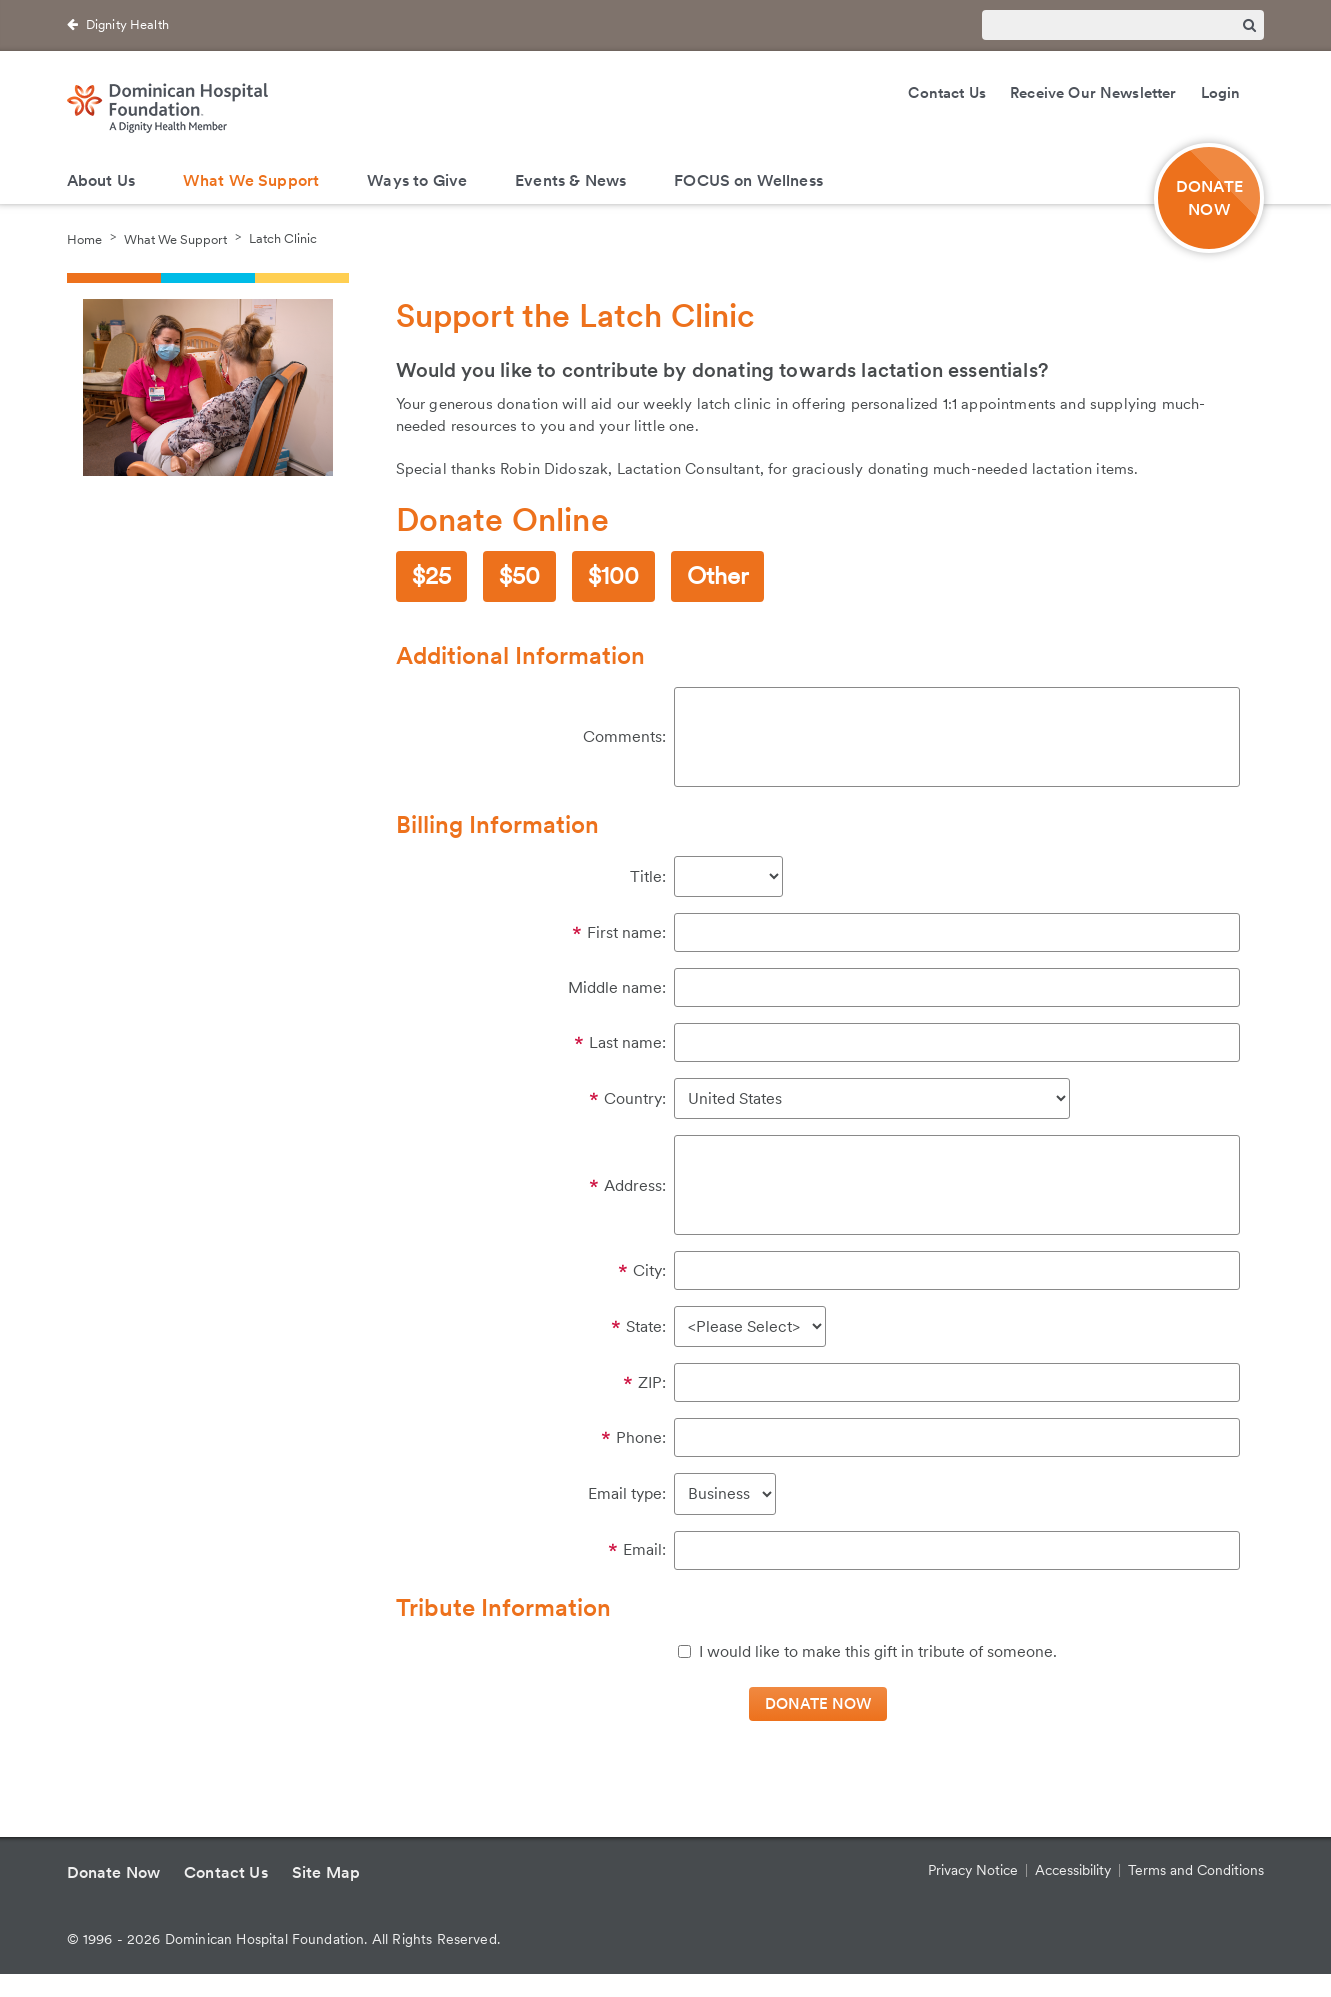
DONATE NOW (1209, 198)
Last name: (627, 1042)
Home (84, 238)
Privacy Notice (973, 1870)
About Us (101, 180)
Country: (635, 1098)
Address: (635, 1185)
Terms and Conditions (1196, 1870)
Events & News (570, 180)
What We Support (251, 180)
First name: (626, 932)
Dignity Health (127, 24)
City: (649, 1270)
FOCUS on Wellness (748, 180)
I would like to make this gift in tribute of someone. (878, 1651)
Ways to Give (417, 180)
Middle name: (617, 987)
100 (620, 575)
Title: (648, 876)
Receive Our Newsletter (1093, 93)
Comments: (624, 736)
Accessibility (1073, 1870)
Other (717, 575)
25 (438, 575)
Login (1221, 93)
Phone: (641, 1437)
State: (646, 1326)
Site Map (326, 1872)
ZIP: (652, 1382)
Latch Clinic (283, 238)
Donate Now (114, 1872)
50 (526, 575)
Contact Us (947, 93)
